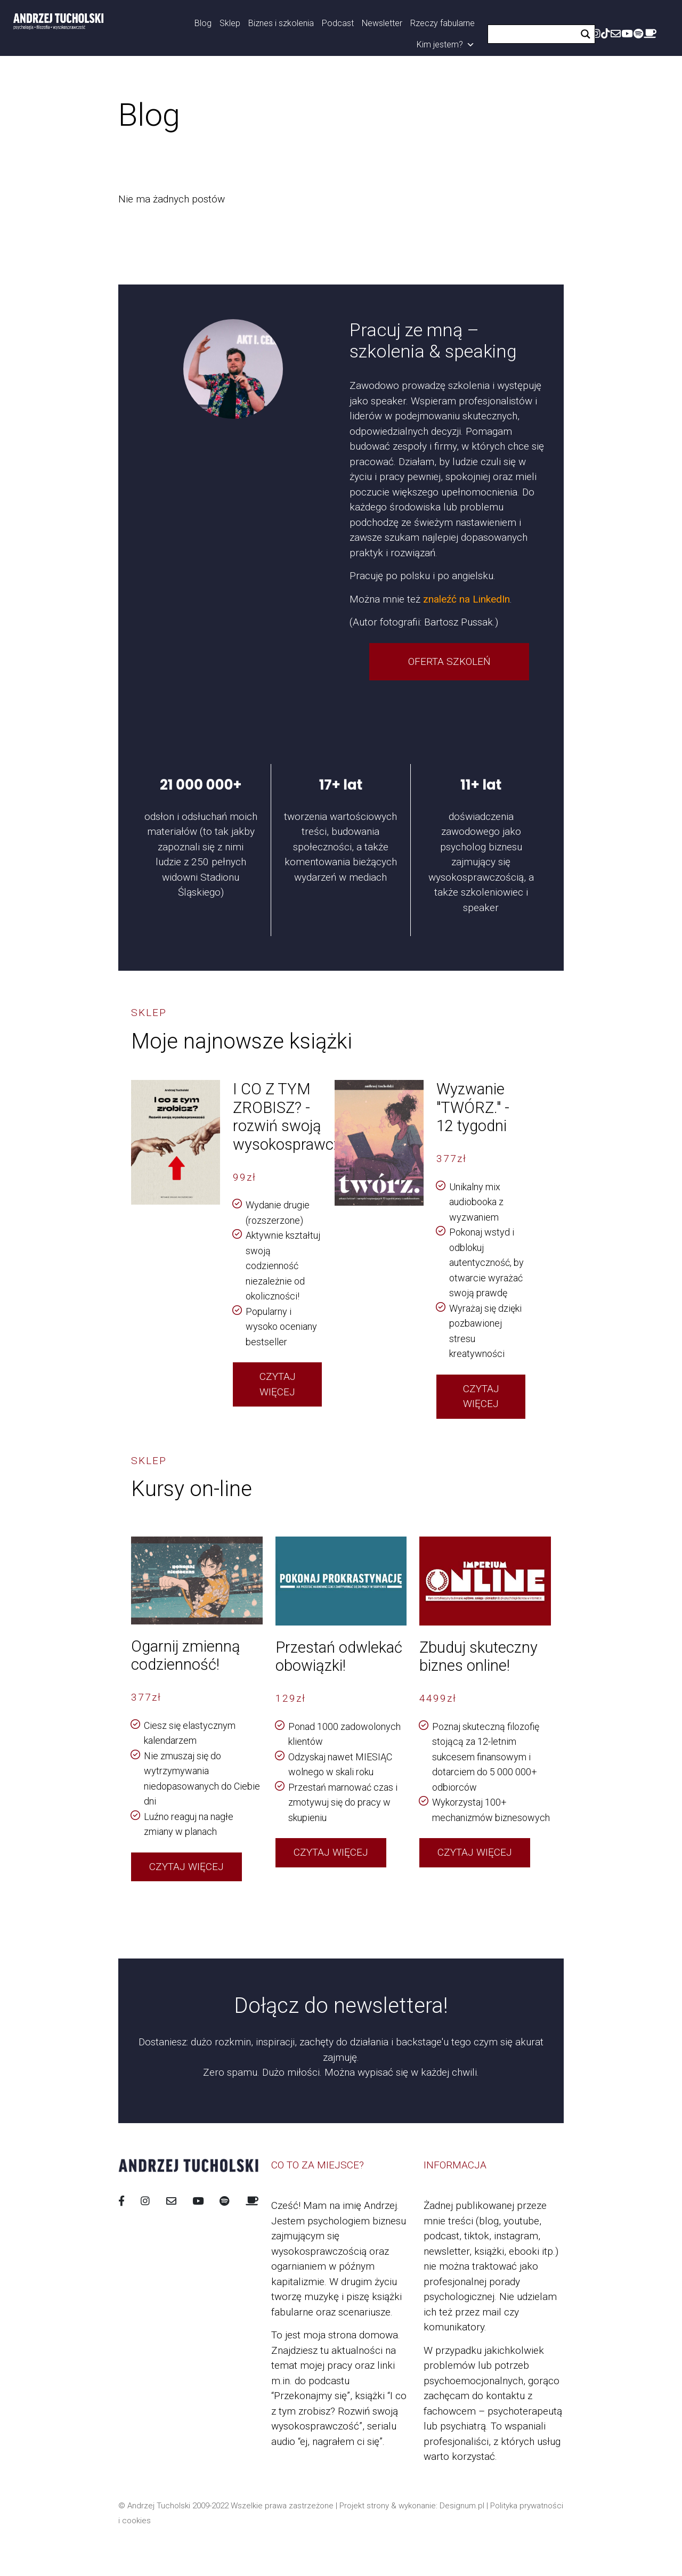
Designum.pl (462, 2505)
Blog (203, 23)
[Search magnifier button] (586, 34)
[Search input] (535, 34)
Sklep (230, 23)
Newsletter (382, 23)
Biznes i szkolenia (281, 23)
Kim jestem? (446, 44)
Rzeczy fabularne (442, 23)
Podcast (338, 23)
